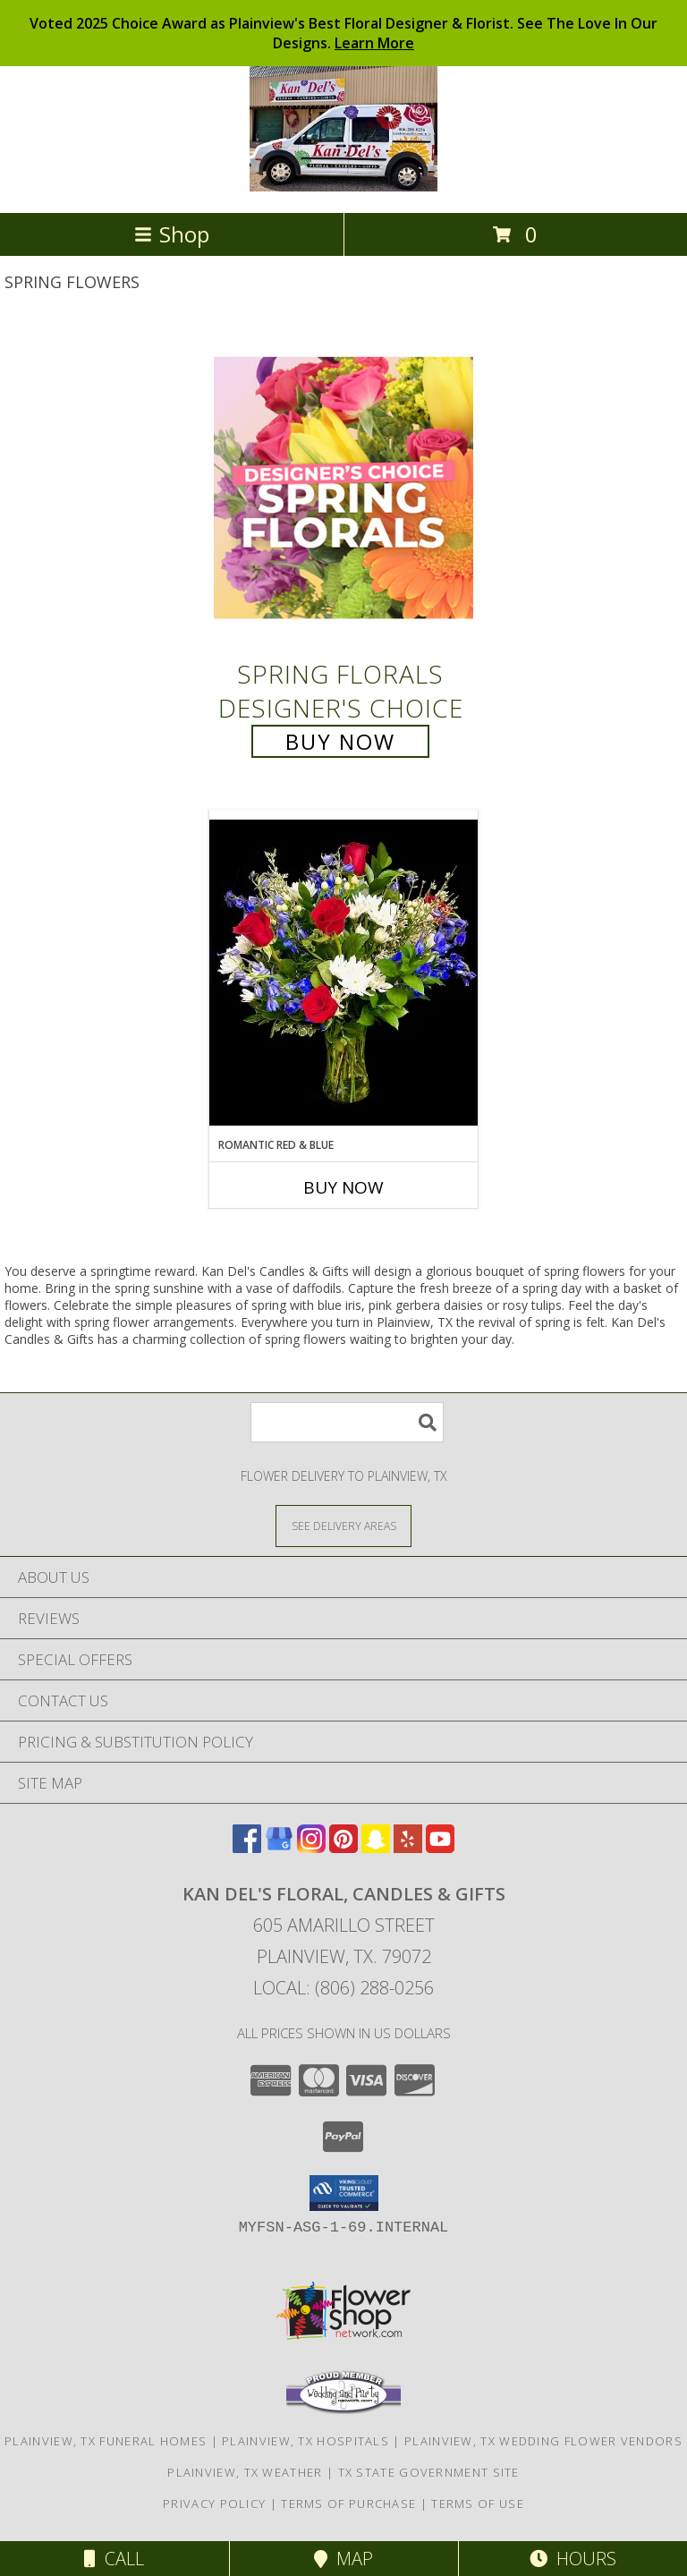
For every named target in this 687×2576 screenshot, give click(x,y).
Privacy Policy (214, 2503)
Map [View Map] (343, 2558)
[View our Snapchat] (375, 1847)
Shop (171, 234)
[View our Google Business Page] (279, 1847)
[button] (344, 2193)
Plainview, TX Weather (244, 2472)
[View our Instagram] (311, 1847)
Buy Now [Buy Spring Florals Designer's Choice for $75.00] (340, 741)
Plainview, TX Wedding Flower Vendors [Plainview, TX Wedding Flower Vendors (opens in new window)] (543, 2441)
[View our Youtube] (440, 1847)
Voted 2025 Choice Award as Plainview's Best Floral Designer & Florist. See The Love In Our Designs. (343, 33)
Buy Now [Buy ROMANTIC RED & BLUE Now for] (343, 1187)
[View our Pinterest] (343, 1847)
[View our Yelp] (408, 1847)
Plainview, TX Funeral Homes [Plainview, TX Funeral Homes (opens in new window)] (105, 2441)
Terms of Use (477, 2503)
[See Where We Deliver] (343, 1525)
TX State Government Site (429, 2472)
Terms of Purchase (348, 2503)
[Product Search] (347, 1422)
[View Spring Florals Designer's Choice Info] (343, 487)
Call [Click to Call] (114, 2558)
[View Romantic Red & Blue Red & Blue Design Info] (343, 973)
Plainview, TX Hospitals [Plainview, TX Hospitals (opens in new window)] (305, 2441)
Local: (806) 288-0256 (343, 1988)
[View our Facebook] (247, 1847)
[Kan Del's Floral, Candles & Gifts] (343, 186)
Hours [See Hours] (573, 2558)
